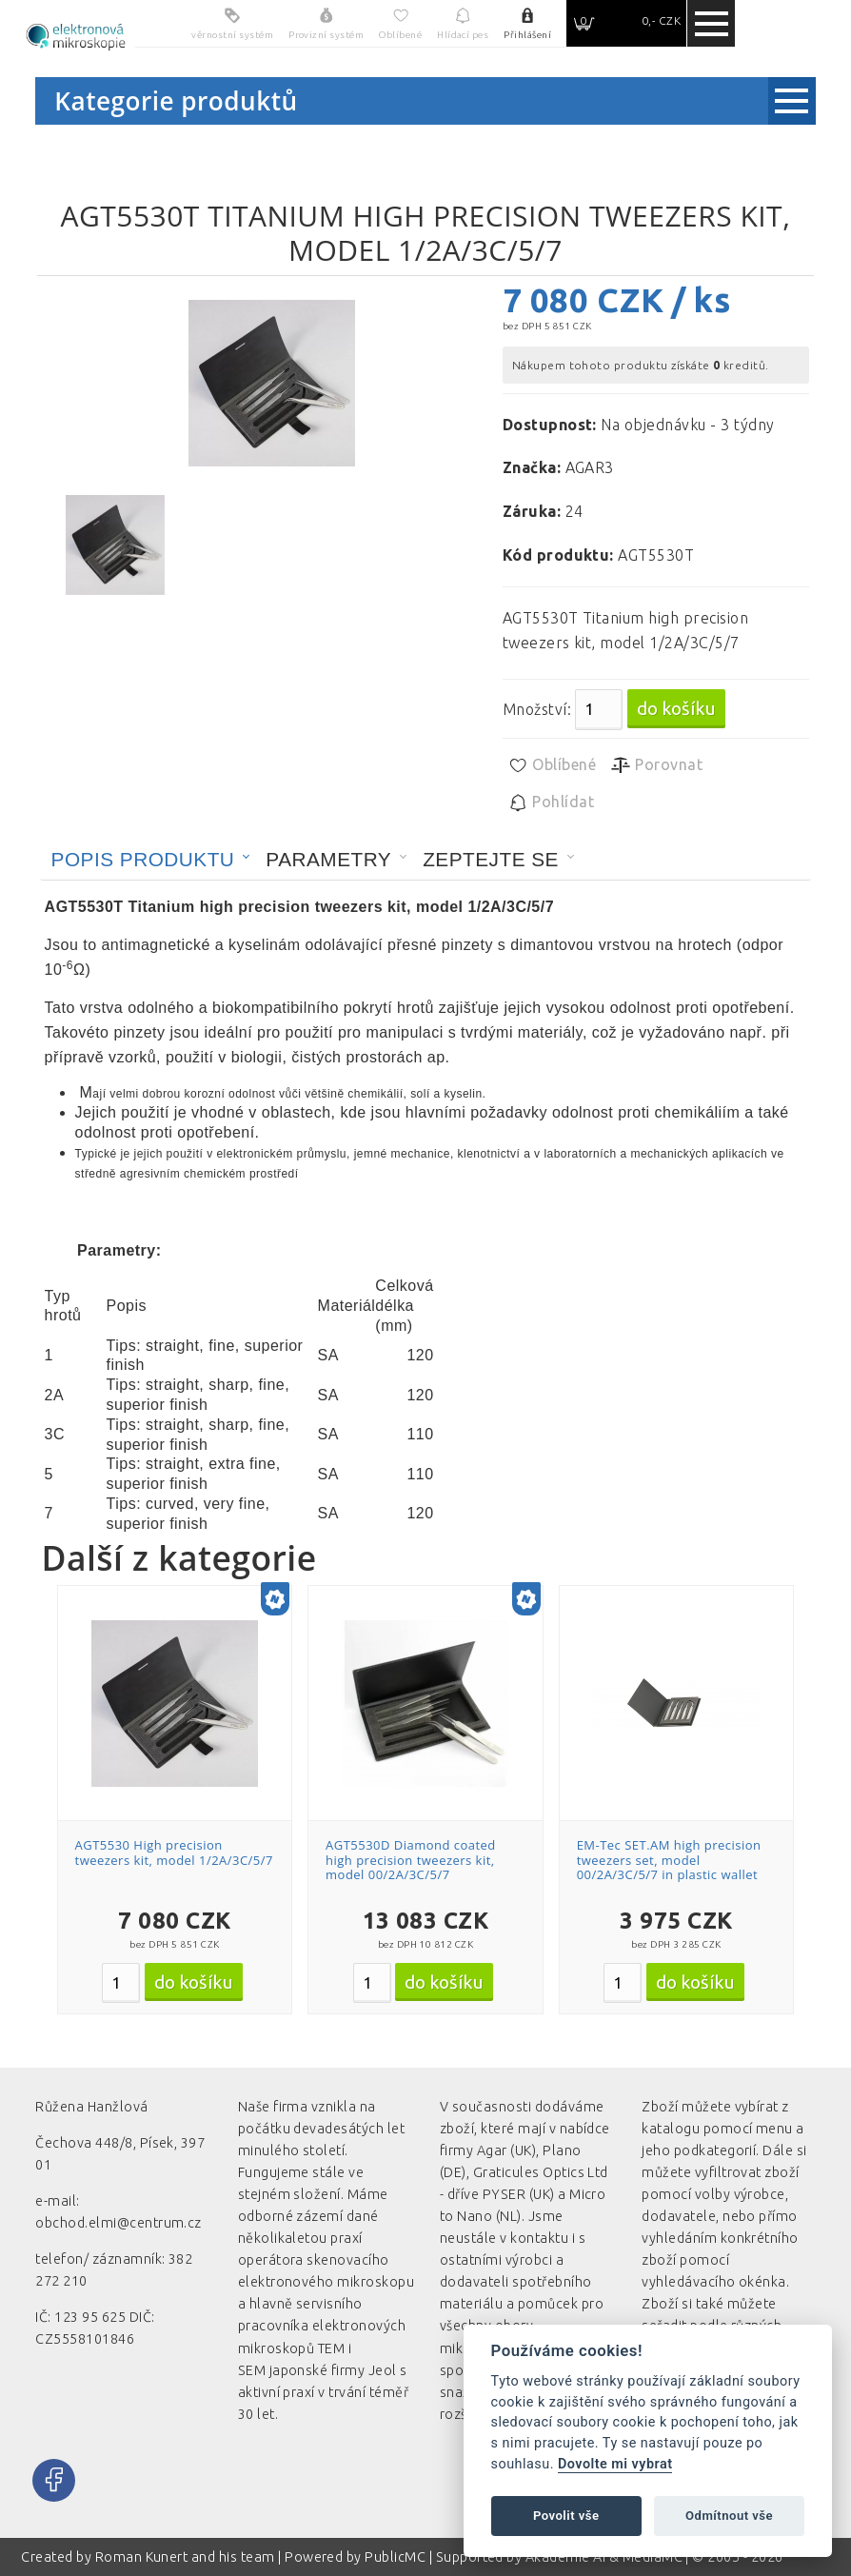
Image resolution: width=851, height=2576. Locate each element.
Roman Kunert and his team (186, 2557)
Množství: (537, 709)
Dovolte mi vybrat (615, 2464)
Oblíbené (551, 765)
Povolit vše (566, 2515)
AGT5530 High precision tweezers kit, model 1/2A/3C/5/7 (174, 1852)
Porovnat (656, 765)
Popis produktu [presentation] (143, 859)
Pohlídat (550, 802)
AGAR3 (589, 467)
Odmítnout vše (729, 2515)
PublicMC (395, 2557)
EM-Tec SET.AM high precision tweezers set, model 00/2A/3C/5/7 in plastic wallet (669, 1859)
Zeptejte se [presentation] (491, 859)
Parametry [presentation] (328, 859)
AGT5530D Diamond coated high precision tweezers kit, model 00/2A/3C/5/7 (411, 1859)
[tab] (151, 860)
